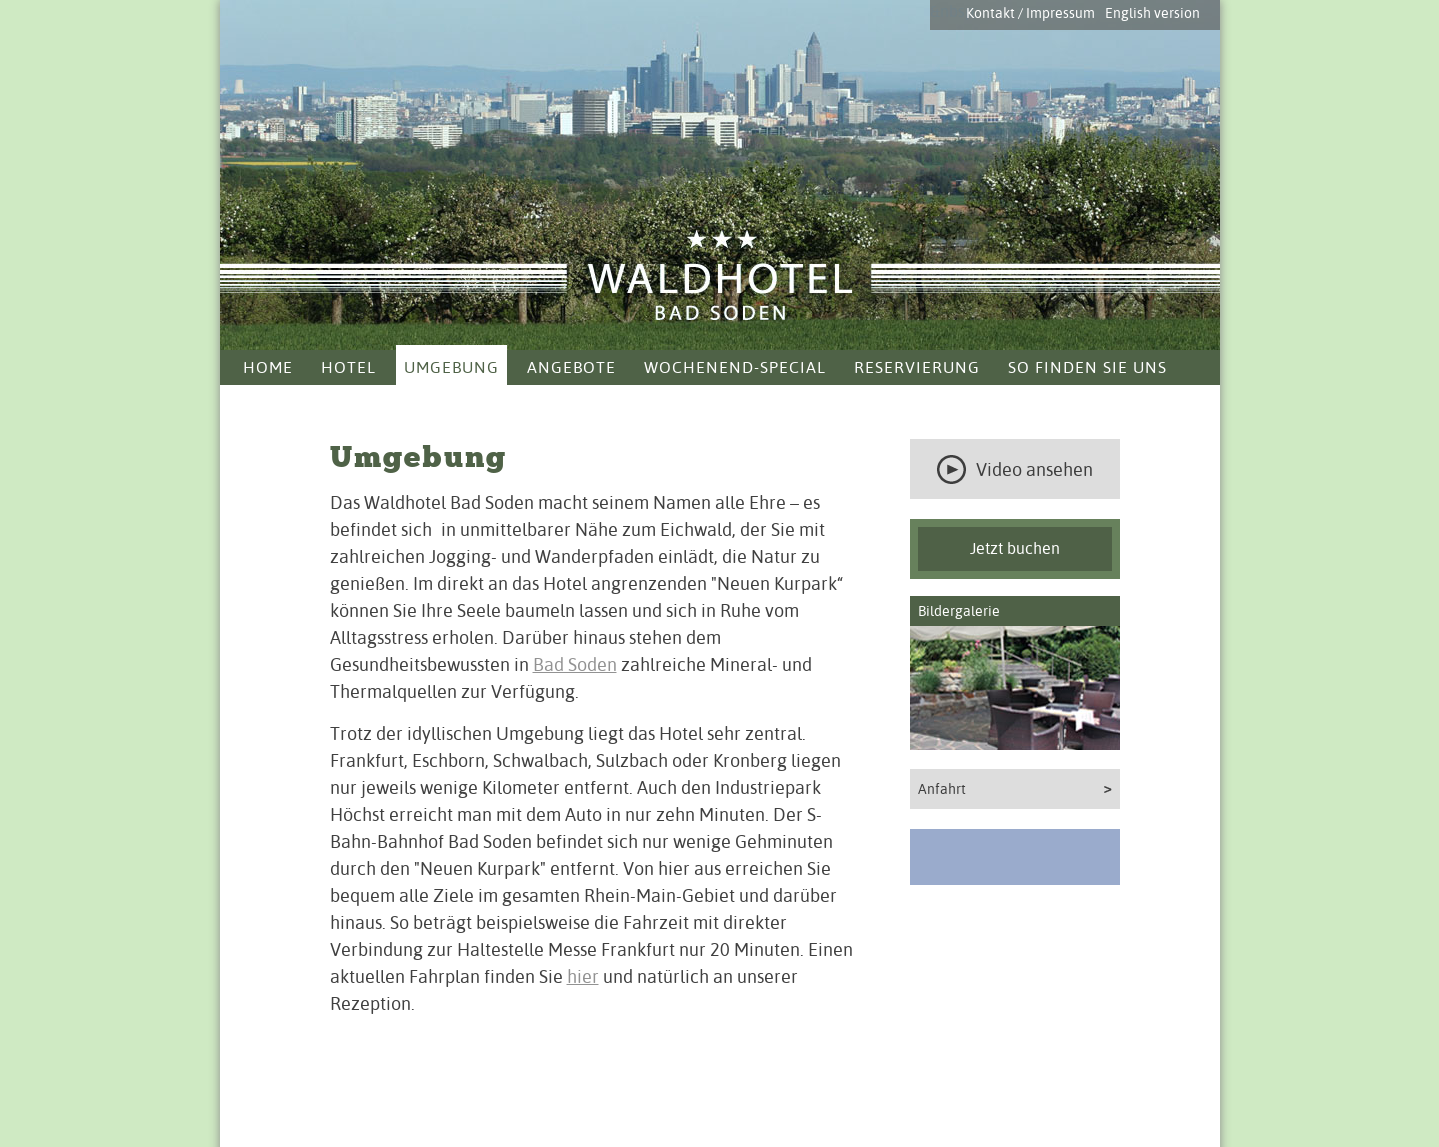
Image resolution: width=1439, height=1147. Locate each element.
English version (1152, 13)
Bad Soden (575, 664)
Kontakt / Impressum (1030, 13)
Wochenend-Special (735, 367)
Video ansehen (1015, 469)
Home (268, 367)
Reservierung (917, 367)
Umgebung (451, 367)
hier (583, 976)
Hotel (348, 367)
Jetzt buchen (1015, 548)
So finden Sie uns (1087, 367)
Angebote (571, 367)
